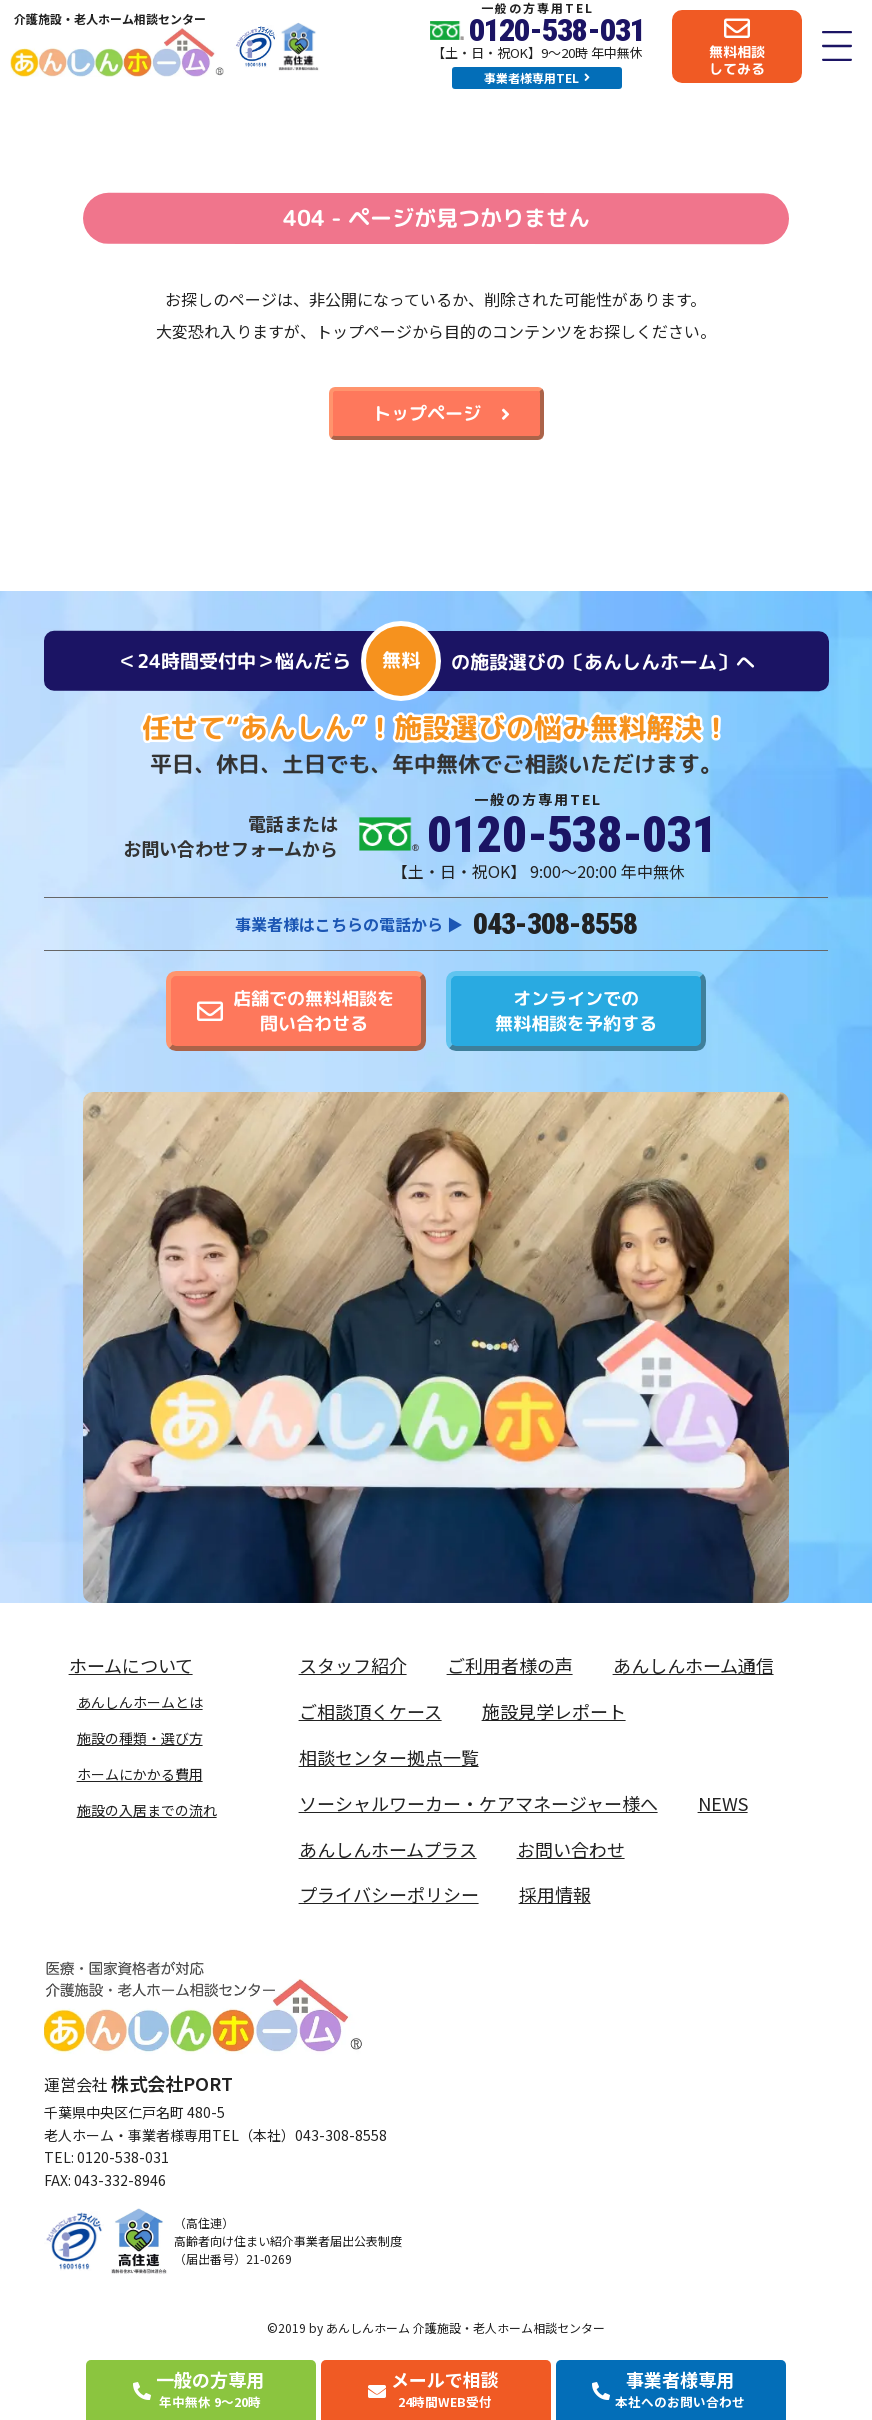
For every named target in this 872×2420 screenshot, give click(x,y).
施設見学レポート (554, 1711)
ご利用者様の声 (510, 1665)
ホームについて (136, 1665)
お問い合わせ (571, 1849)
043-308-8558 (555, 923)
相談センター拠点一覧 (389, 1757)
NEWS (723, 1803)
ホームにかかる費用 (140, 1774)
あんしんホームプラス (388, 1849)
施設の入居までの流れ (147, 1810)
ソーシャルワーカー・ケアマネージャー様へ (478, 1803)
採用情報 (555, 1894)
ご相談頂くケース (370, 1711)
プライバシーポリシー (389, 1894)
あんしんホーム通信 (693, 1665)
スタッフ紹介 (353, 1665)
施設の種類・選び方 (140, 1738)
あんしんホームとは (140, 1702)
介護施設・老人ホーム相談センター (110, 18)
